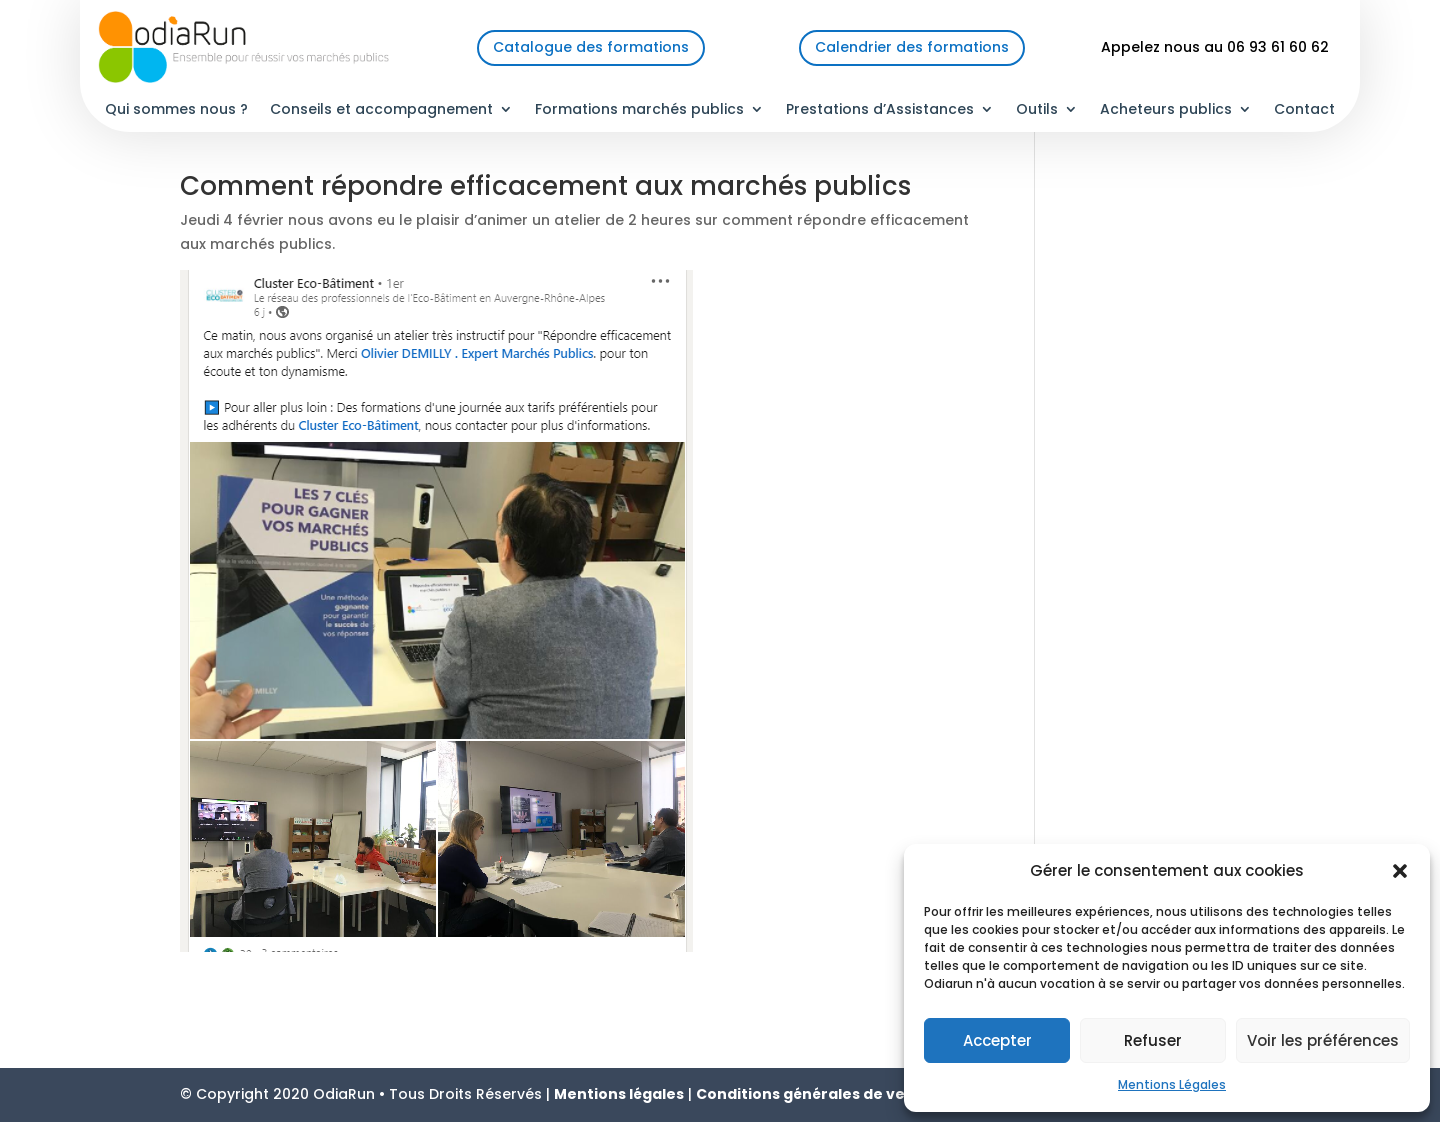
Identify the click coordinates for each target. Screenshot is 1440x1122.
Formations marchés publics (639, 110)
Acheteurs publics (1166, 110)
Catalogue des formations (591, 47)
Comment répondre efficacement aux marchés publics (545, 186)
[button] (1400, 871)
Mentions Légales (1172, 1084)
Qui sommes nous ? (176, 110)
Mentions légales (619, 1094)
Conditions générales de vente (814, 1094)
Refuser (1153, 1040)
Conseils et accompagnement (381, 110)
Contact (1304, 110)
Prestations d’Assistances (880, 110)
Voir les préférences (1323, 1040)
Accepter (997, 1040)
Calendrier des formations (912, 47)
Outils (1037, 110)
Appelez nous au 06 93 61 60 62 (1215, 47)
